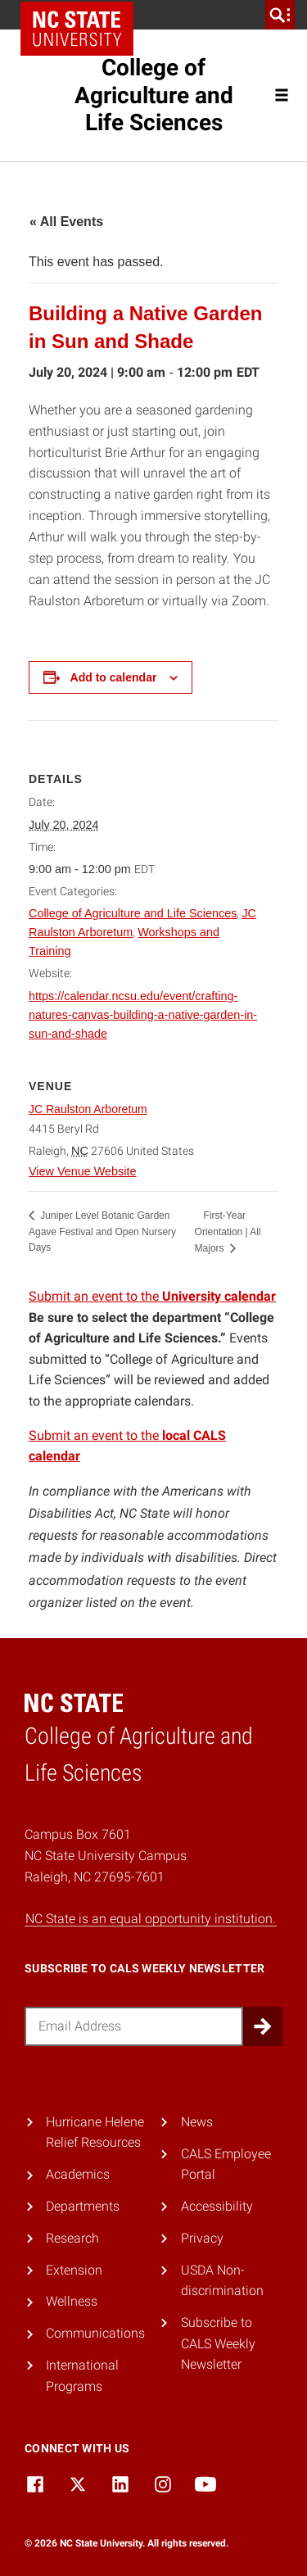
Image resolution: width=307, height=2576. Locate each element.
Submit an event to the (152, 1296)
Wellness (71, 2301)
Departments (83, 2206)
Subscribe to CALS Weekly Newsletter (218, 2343)
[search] (280, 14)
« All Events (66, 222)
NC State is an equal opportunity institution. (150, 1918)
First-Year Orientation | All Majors (228, 1231)
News (197, 2122)
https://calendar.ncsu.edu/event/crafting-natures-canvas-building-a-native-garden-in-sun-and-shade (143, 1014)
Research (72, 2238)
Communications (95, 2333)
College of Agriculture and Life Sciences (153, 95)
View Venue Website (82, 1171)
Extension (74, 2270)
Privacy (202, 2238)
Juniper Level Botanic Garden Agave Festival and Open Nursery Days (102, 1231)
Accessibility (217, 2206)
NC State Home (76, 28)
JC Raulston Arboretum (88, 1109)
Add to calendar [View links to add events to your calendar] (113, 677)
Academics (78, 2174)
